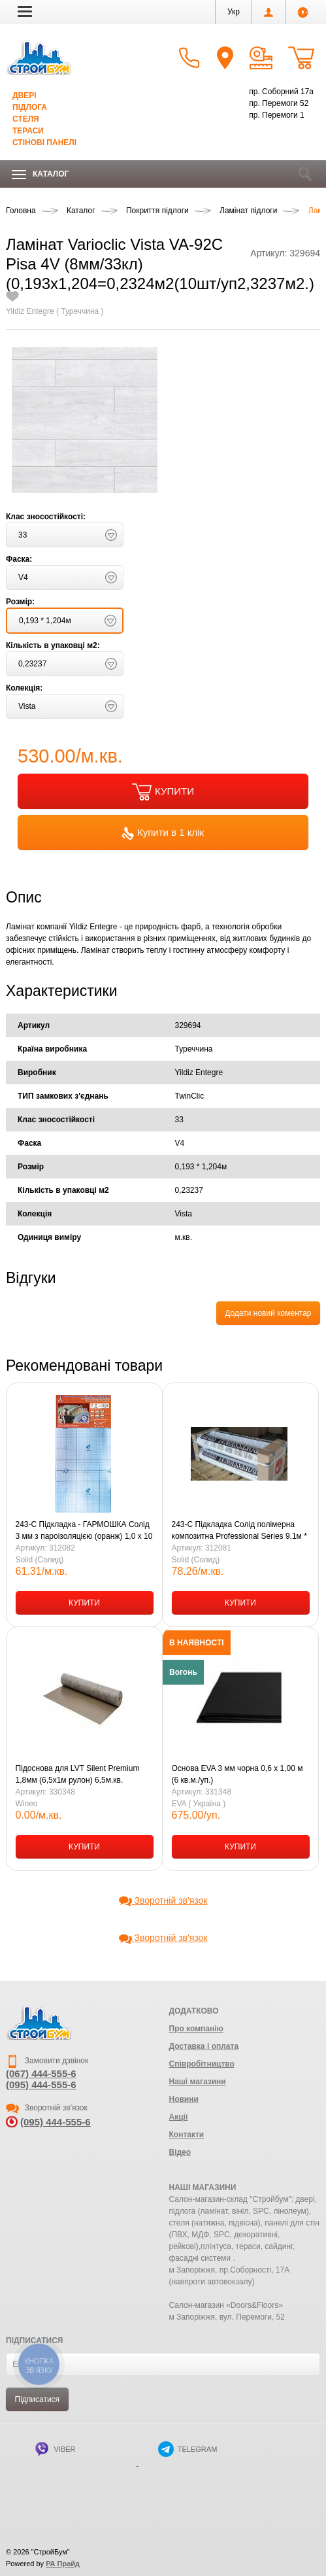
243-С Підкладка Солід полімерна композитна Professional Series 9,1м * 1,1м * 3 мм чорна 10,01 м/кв (239, 1531)
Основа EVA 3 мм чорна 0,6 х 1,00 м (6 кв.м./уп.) (237, 1774)
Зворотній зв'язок (163, 1900)
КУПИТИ (163, 791)
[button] (25, 11)
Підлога (29, 107)
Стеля (25, 119)
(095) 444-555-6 (41, 2084)
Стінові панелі (44, 142)
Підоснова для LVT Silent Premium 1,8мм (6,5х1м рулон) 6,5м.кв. (78, 1774)
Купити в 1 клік (163, 833)
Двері (24, 95)
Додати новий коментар (268, 1313)
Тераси (28, 130)
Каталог (40, 174)
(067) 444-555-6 (41, 2073)
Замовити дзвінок (47, 2060)
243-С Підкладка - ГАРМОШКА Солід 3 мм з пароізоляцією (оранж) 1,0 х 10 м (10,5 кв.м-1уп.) (84, 1531)
